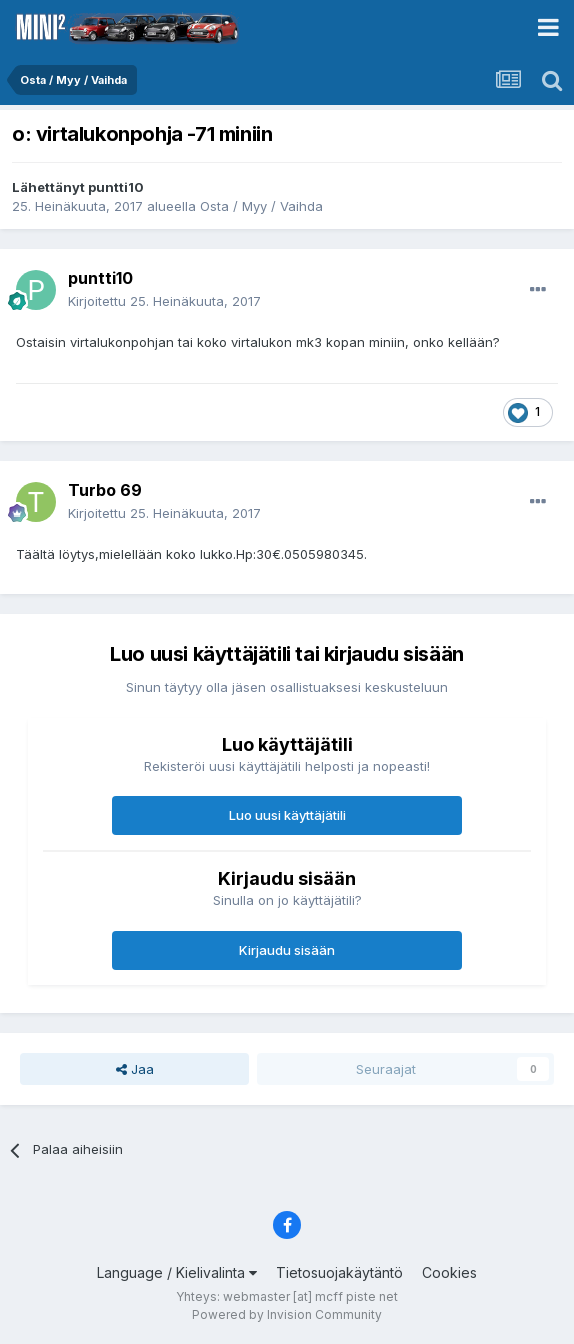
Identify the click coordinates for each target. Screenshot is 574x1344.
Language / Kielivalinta (177, 1272)
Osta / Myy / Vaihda (261, 206)
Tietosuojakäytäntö (339, 1272)
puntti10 (116, 187)
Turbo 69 (105, 490)
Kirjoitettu (164, 301)
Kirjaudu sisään (287, 950)
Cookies (449, 1272)
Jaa (135, 1069)
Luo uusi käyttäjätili (287, 815)
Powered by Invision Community (287, 1314)
